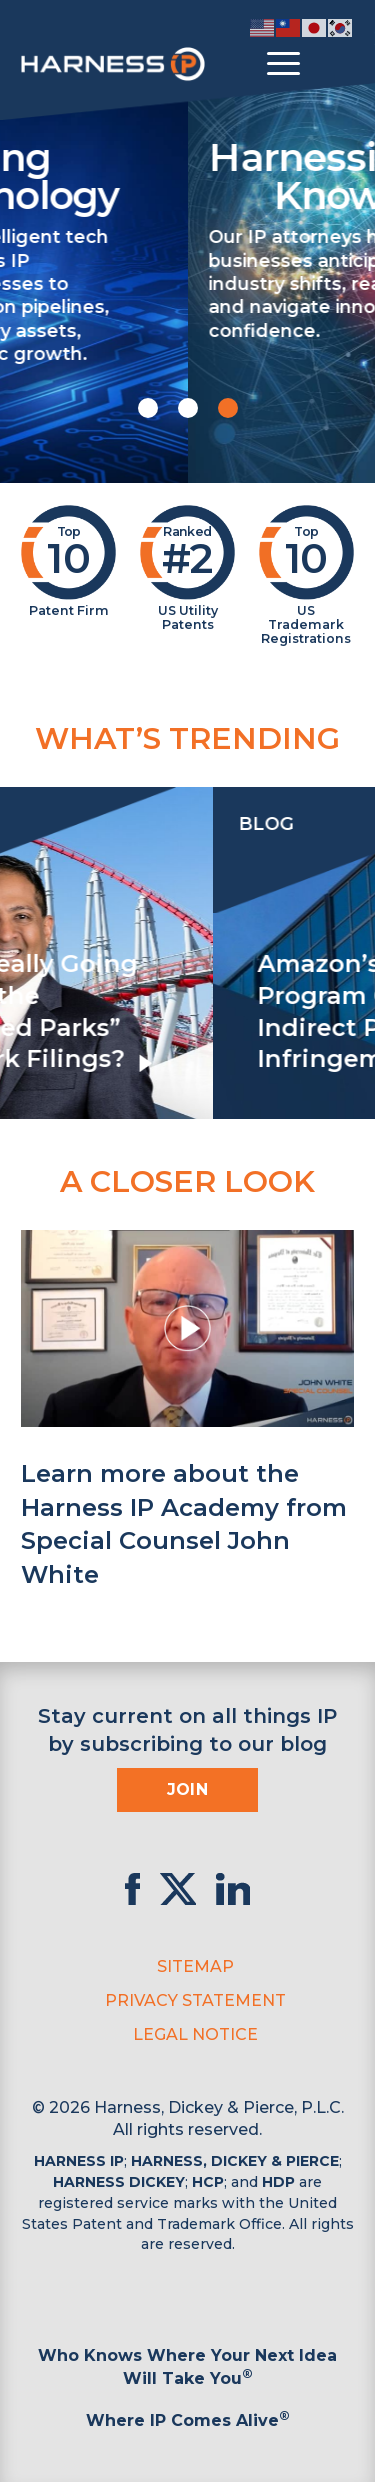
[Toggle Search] (336, 64)
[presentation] (20, 953)
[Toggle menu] (283, 64)
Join (188, 1789)
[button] (148, 408)
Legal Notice (195, 2034)
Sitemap (195, 1966)
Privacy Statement (195, 2000)
